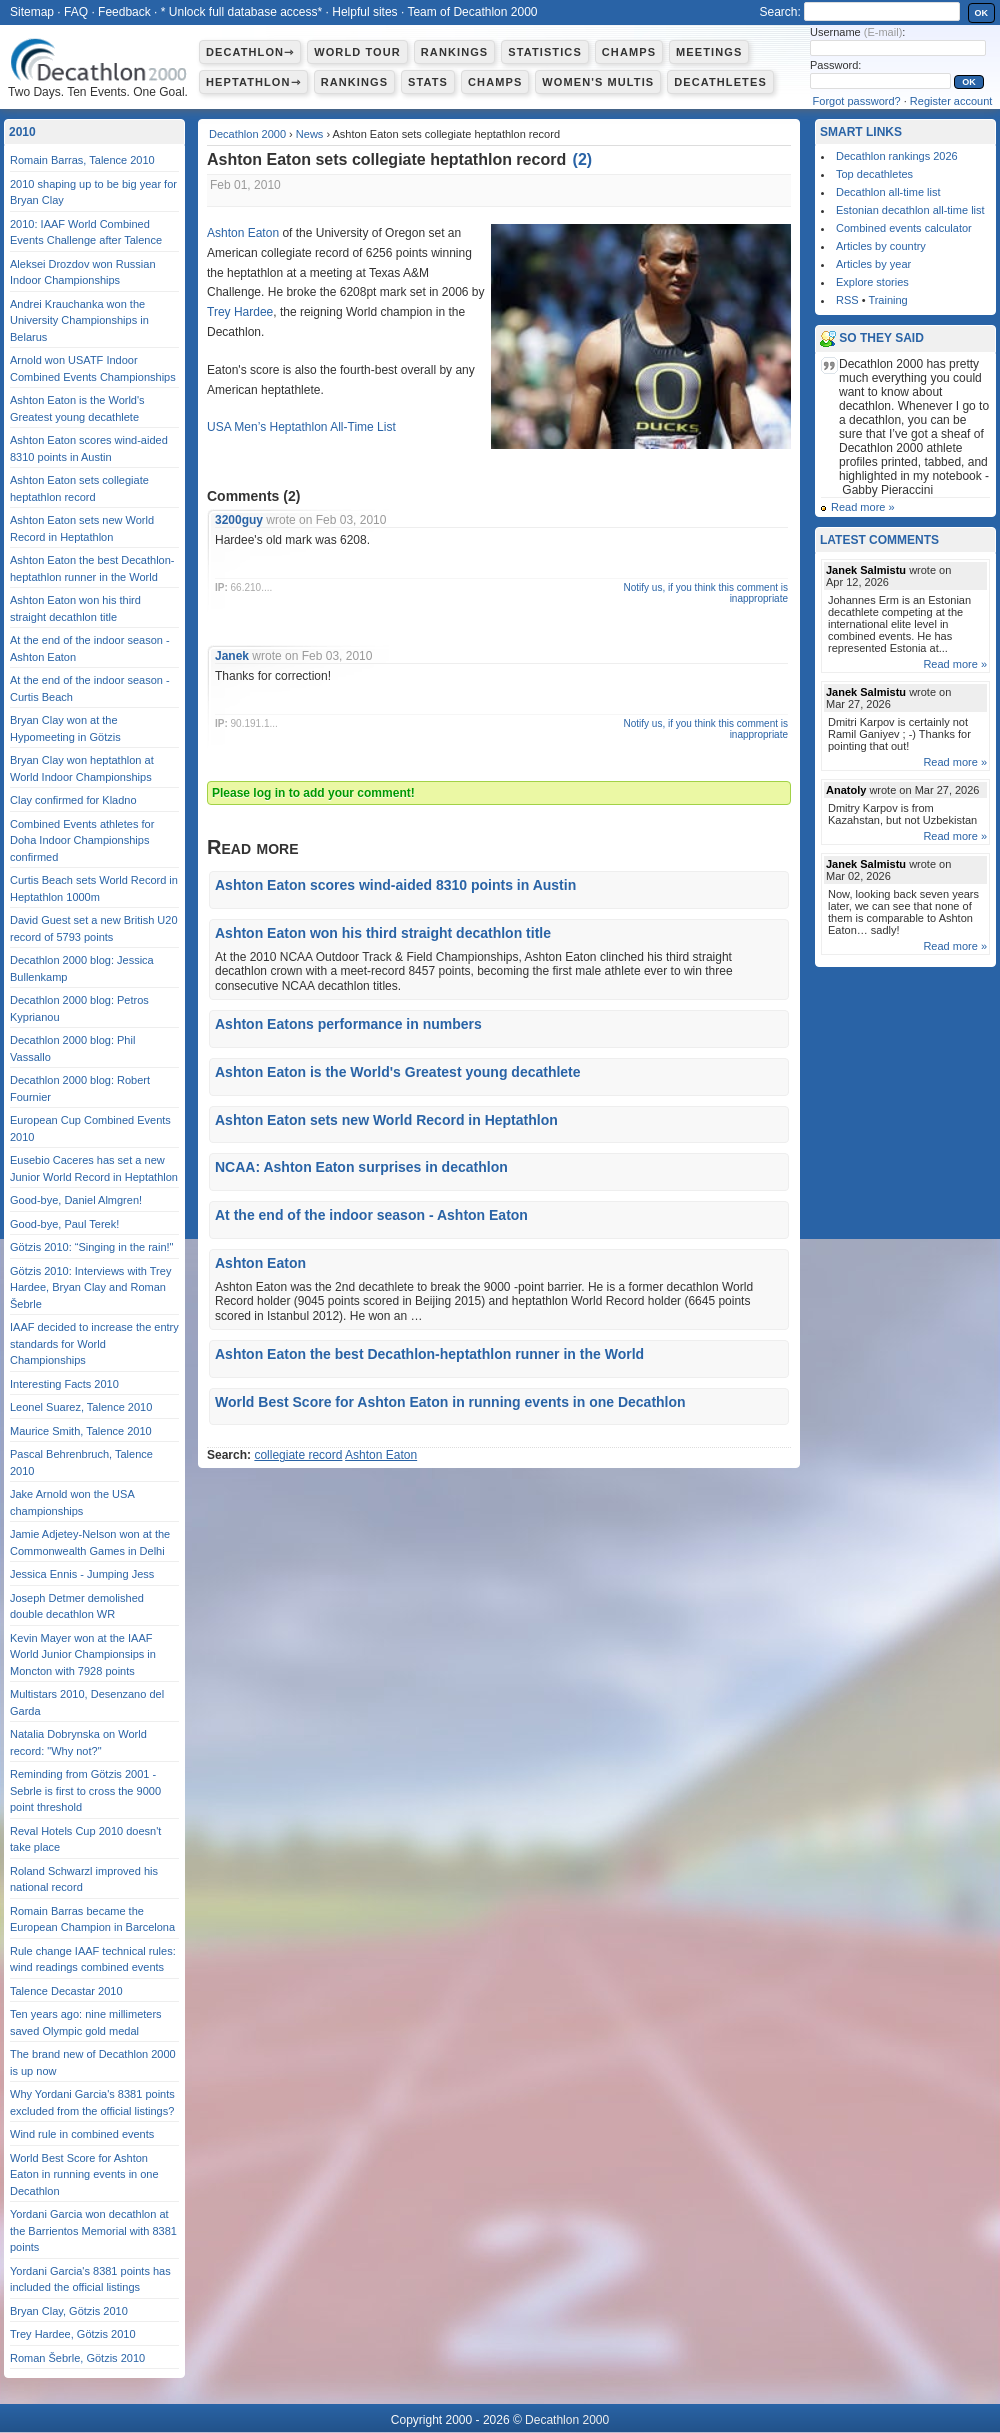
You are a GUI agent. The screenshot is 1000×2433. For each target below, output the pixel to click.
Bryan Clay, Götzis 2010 (69, 2311)
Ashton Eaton (243, 233)
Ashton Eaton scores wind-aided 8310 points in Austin (395, 885)
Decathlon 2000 (247, 134)
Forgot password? (857, 101)
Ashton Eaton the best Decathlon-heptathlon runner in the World (429, 1354)
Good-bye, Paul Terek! (64, 1224)
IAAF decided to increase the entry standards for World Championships (94, 1343)
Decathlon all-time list (888, 192)
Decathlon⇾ (250, 52)
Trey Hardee (240, 312)
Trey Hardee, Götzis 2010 (73, 2334)
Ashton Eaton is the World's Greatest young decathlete (398, 1072)
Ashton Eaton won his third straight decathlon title (383, 933)
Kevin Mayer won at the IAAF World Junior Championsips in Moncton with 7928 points (83, 1654)
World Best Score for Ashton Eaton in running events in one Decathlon (450, 1402)
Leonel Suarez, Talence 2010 (81, 1407)
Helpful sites (364, 12)
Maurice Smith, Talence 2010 (81, 1431)
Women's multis (598, 82)
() (583, 159)
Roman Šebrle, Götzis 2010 (77, 2358)
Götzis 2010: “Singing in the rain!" (92, 1247)
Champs (629, 52)
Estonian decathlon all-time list (910, 210)
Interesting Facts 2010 (64, 1384)
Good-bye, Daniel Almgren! (76, 1200)
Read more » (863, 507)
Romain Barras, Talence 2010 (82, 160)
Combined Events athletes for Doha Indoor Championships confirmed (82, 840)
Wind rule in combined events (82, 2134)
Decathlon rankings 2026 (897, 156)
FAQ (76, 12)
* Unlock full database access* (241, 12)
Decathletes (720, 82)
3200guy (239, 520)
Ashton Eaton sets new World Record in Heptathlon (386, 1120)
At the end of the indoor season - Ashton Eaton (371, 1215)
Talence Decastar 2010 (66, 1991)
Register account (951, 101)
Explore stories (872, 282)
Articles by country (881, 246)
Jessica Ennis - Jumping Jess (82, 1574)
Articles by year (873, 264)
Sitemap (32, 12)
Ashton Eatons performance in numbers (348, 1024)
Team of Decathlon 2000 (472, 12)
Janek (232, 656)
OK (982, 13)
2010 (22, 132)
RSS (847, 300)
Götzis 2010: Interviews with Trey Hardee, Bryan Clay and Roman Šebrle (90, 1287)
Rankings (454, 52)
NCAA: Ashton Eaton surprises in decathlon (361, 1167)
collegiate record (298, 1455)
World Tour (357, 52)
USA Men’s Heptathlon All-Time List (301, 427)
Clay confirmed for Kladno (73, 800)
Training (887, 300)
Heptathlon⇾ (253, 82)
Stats (428, 82)
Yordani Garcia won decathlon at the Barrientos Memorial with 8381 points (93, 2230)
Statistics (545, 52)
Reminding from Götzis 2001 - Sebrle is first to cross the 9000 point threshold (85, 1790)
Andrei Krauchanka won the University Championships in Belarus (79, 320)
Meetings (709, 52)
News (310, 134)
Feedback (124, 12)
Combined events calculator (904, 228)
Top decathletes (874, 174)
